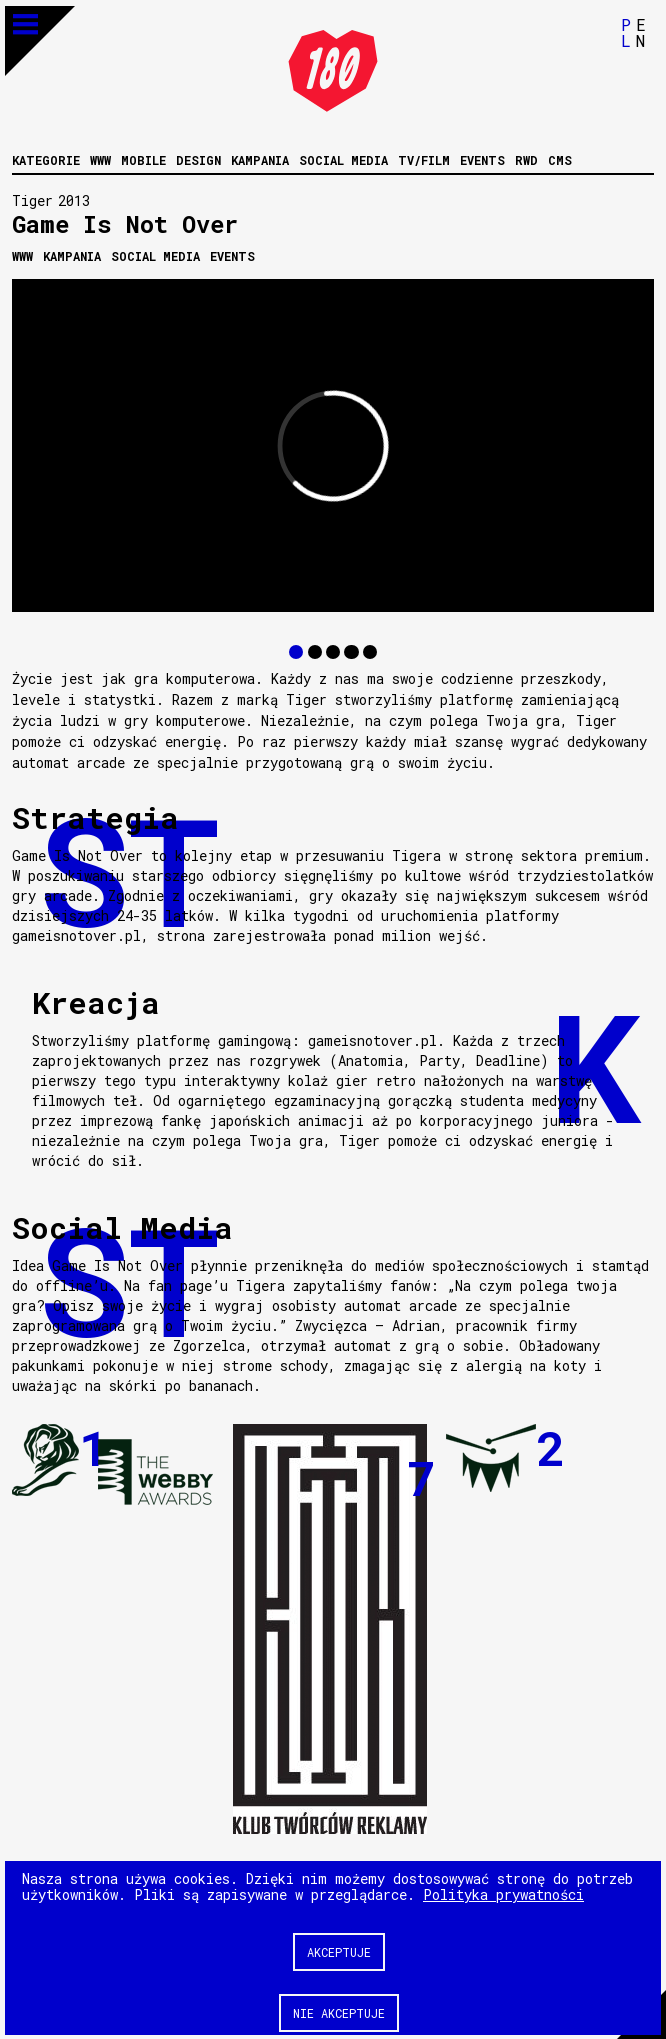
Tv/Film (424, 159)
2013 (74, 199)
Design (198, 159)
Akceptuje (339, 1951)
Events (482, 159)
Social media (343, 159)
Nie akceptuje (339, 2012)
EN (641, 31)
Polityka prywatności (503, 1893)
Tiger (32, 199)
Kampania (260, 159)
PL (626, 31)
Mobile (143, 159)
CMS (560, 159)
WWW (100, 159)
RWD (526, 159)
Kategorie (46, 159)
